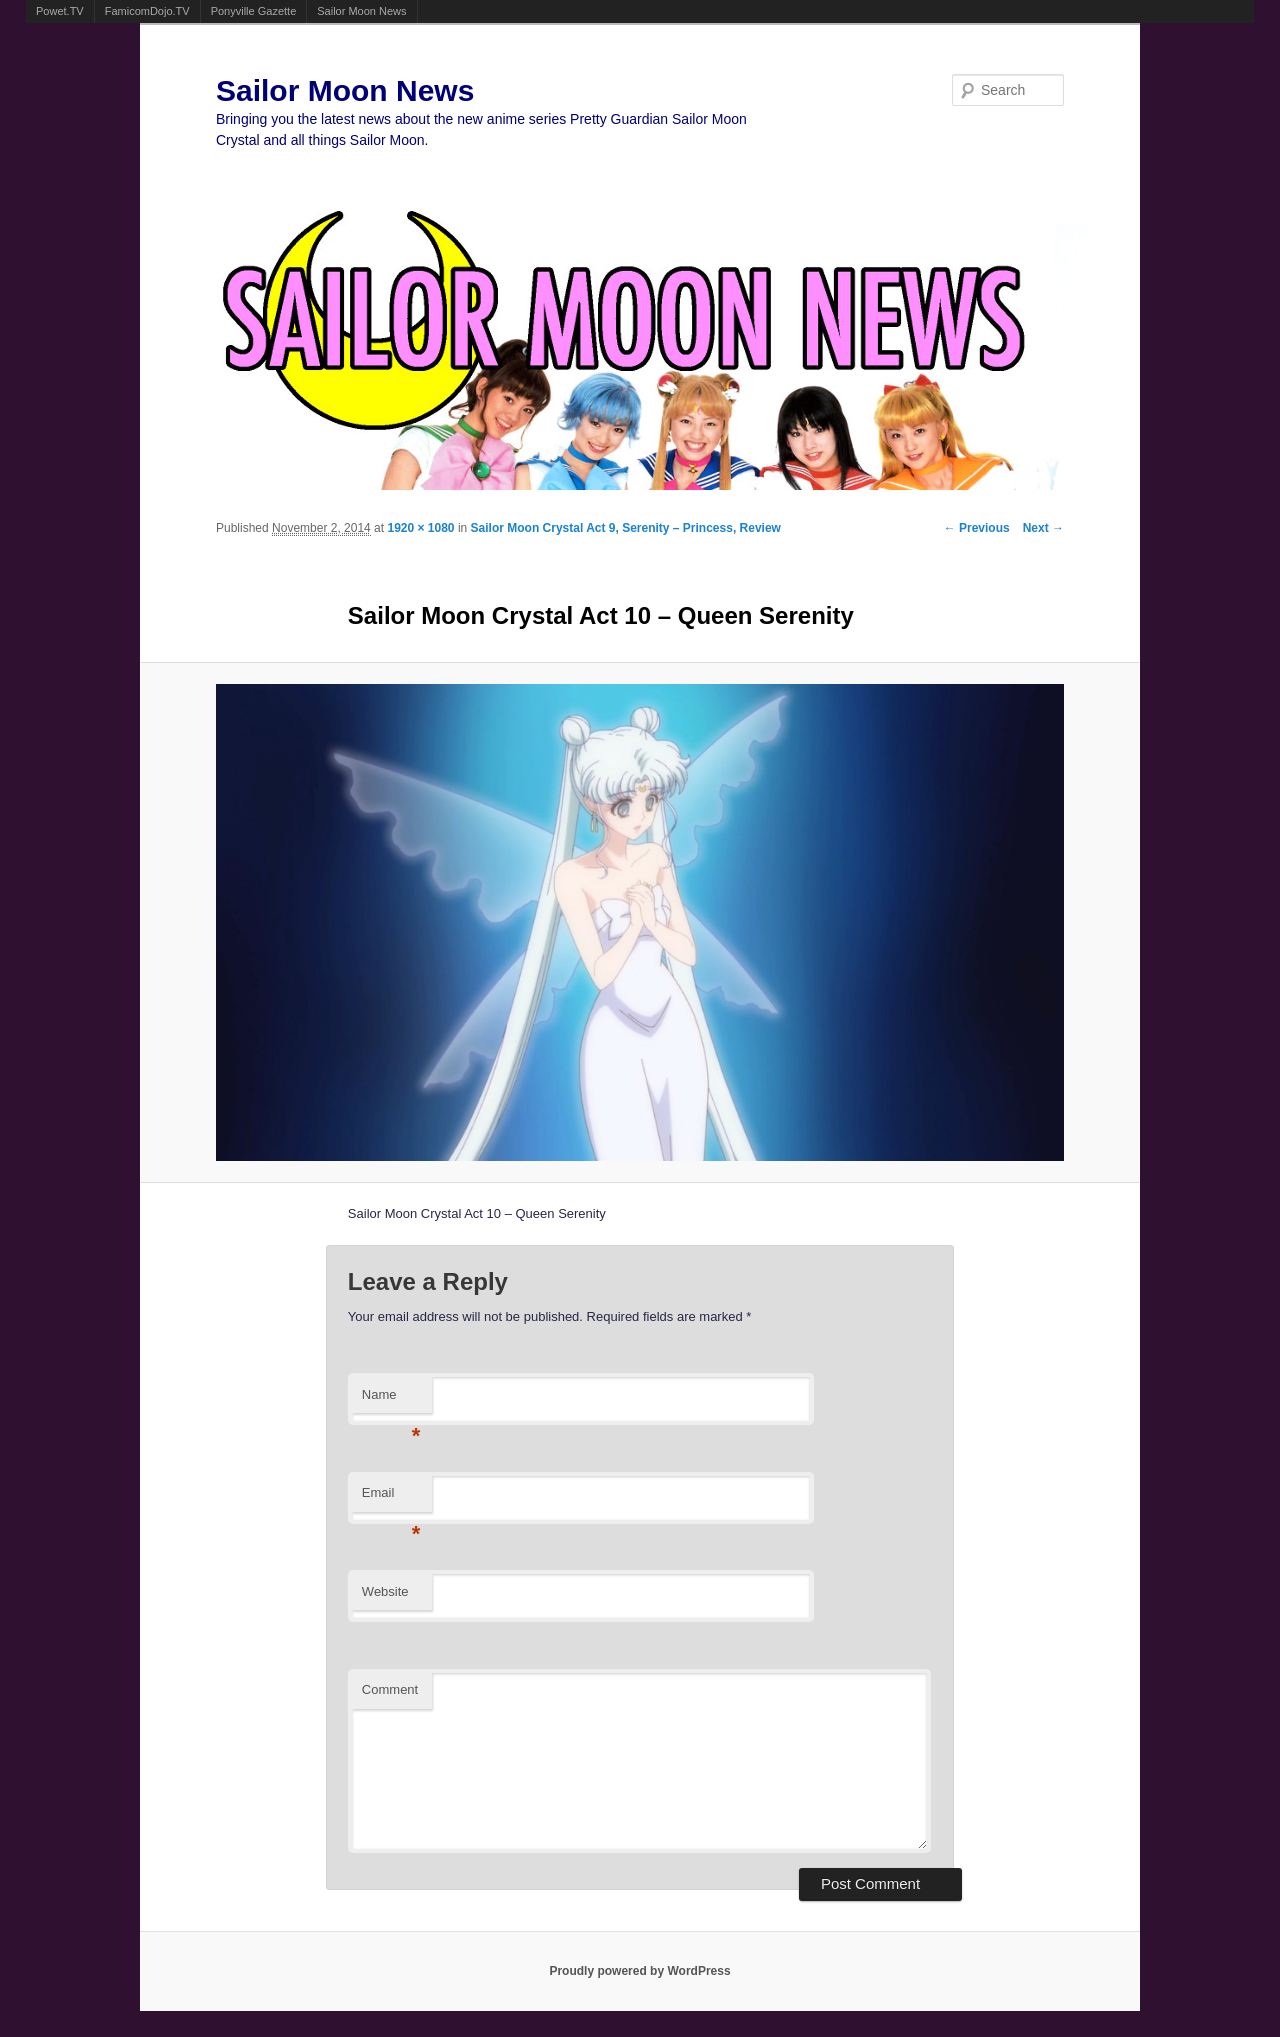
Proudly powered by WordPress (639, 1971)
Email (391, 1498)
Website (385, 1591)
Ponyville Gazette (254, 11)
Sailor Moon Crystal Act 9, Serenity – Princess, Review (626, 528)
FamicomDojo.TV (147, 11)
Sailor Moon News (361, 11)
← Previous (977, 528)
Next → (1043, 528)
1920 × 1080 (420, 528)
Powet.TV (60, 11)
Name (391, 1400)
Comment (390, 1689)
